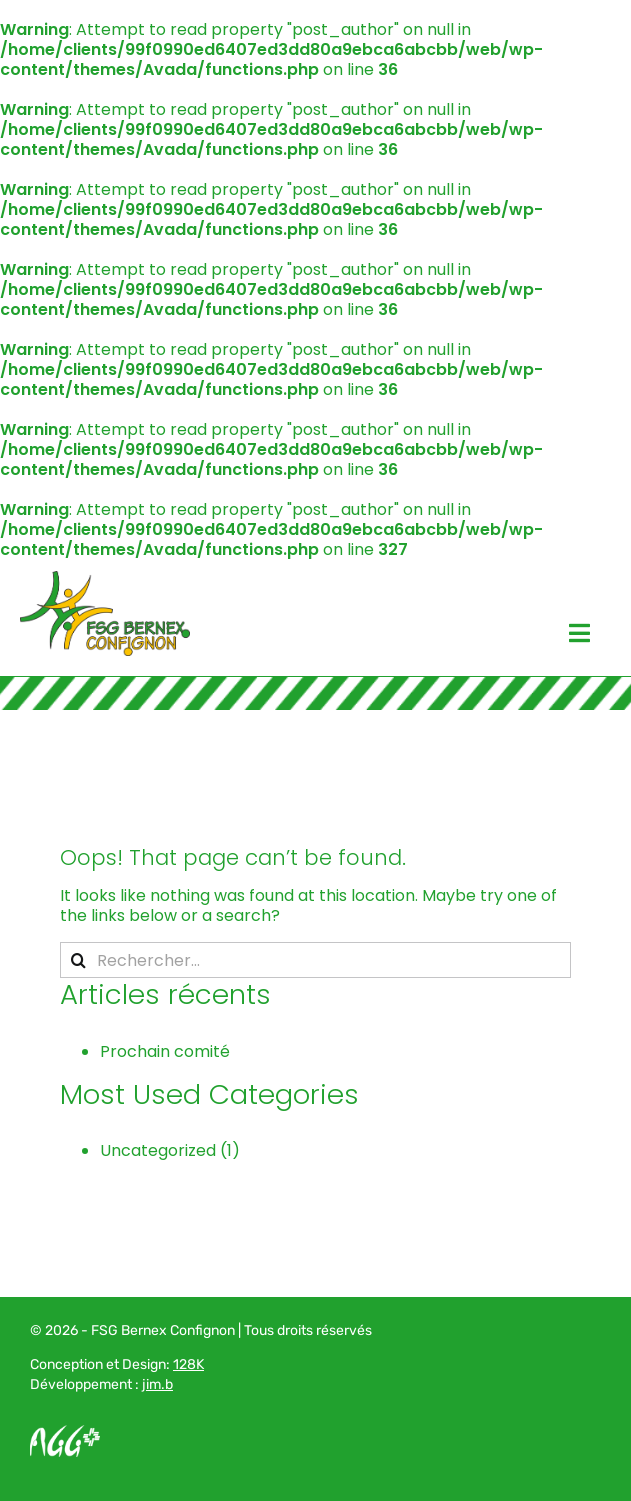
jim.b (157, 1384)
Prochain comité (165, 1051)
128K (188, 1364)
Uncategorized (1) (170, 1150)
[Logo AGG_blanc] (65, 1432)
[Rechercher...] (315, 960)
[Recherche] (78, 960)
